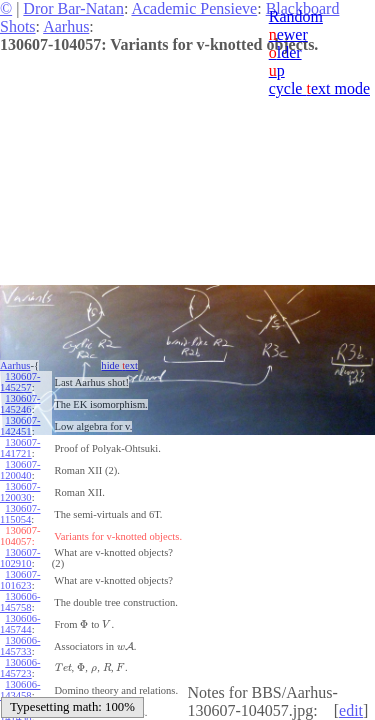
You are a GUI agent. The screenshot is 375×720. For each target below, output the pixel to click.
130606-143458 (20, 690)
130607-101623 (20, 580)
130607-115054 (20, 514)
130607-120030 (20, 492)
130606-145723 (20, 668)
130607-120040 (20, 470)
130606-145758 (20, 602)
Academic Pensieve (194, 8)
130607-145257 (20, 382)
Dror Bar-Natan (73, 8)
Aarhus (66, 26)
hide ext (119, 365)
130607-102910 (20, 558)
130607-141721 (20, 448)
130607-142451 (20, 426)
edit (351, 710)
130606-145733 (20, 646)
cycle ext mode (319, 88)
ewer (288, 34)
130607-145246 (20, 404)
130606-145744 (20, 624)
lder (285, 52)
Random (296, 16)
